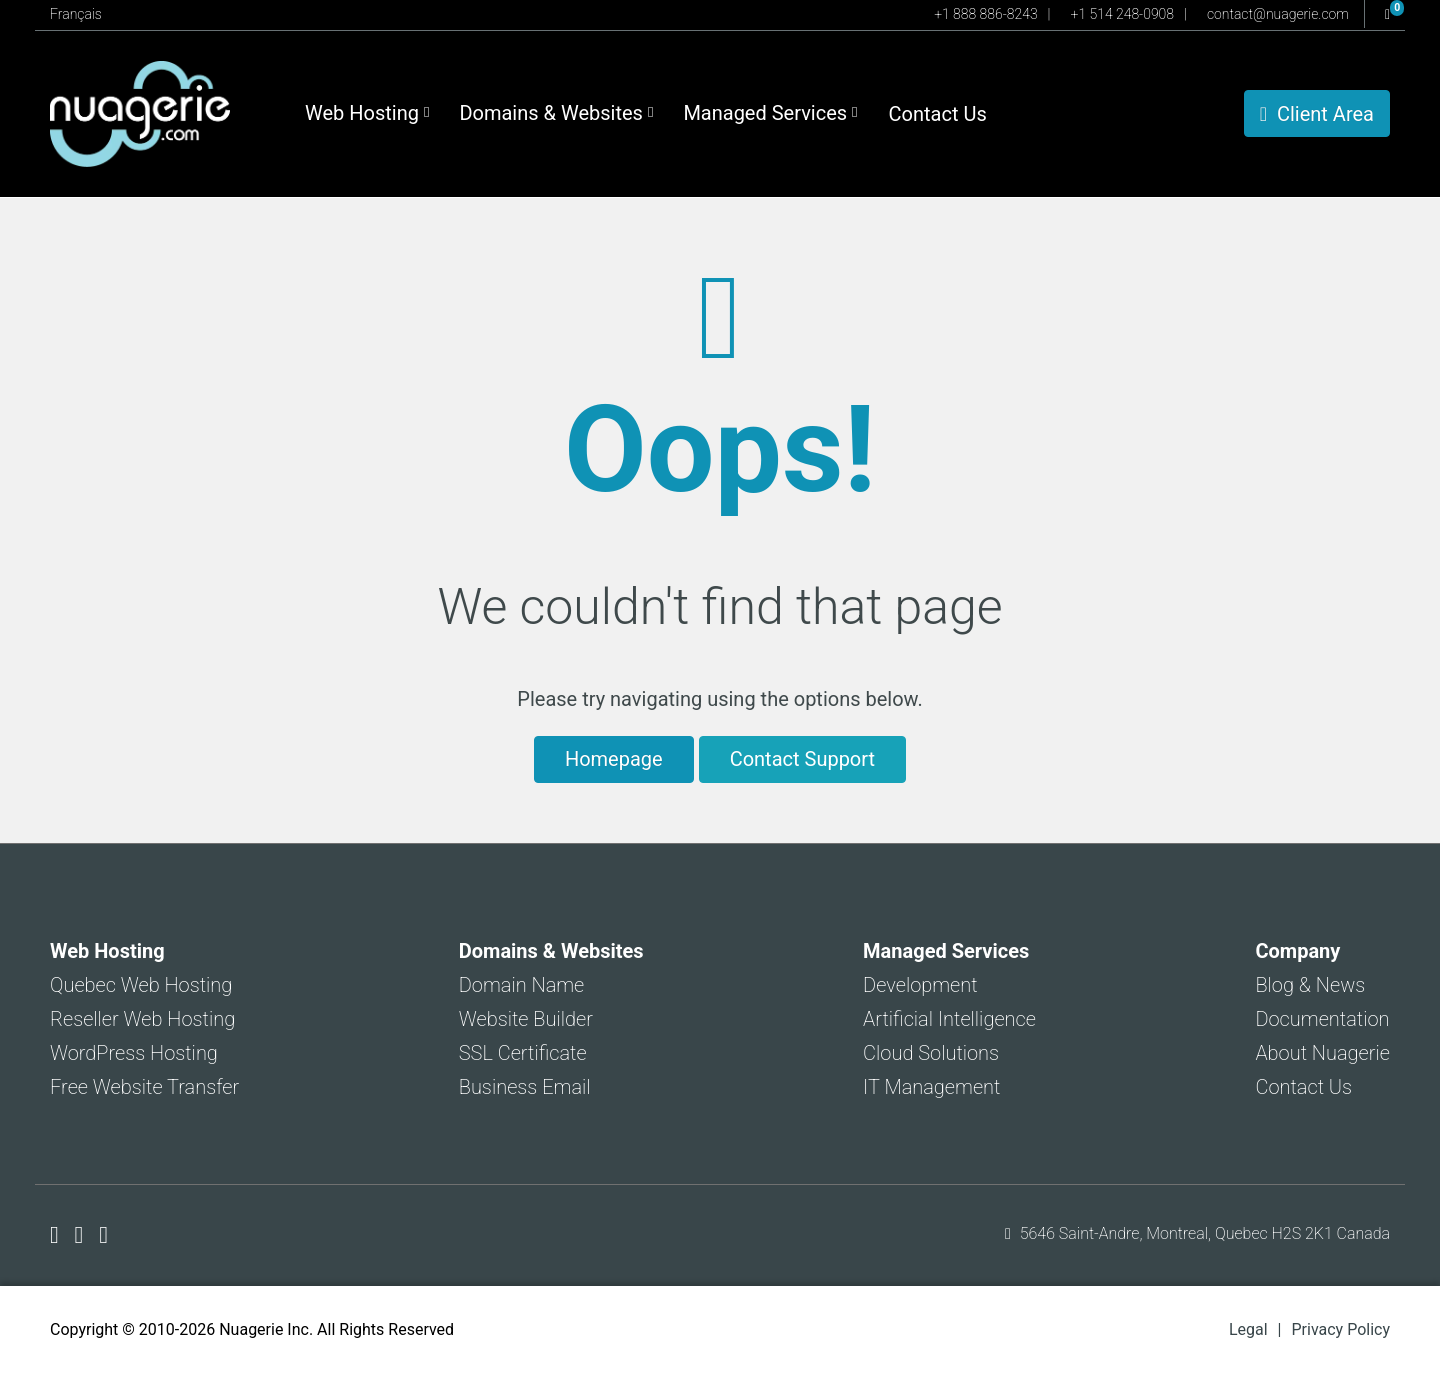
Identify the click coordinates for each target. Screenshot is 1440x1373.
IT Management (931, 1087)
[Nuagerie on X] (82, 1235)
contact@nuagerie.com (1278, 14)
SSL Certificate (523, 1053)
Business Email (525, 1087)
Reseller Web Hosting (142, 1019)
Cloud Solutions (931, 1053)
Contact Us (938, 114)
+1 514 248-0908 (1122, 14)
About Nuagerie (1322, 1053)
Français (76, 14)
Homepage (614, 759)
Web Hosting (367, 113)
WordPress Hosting (134, 1053)
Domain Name (522, 985)
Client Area (1317, 114)
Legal (1248, 1329)
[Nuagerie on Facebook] (57, 1235)
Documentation (1322, 1019)
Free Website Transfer (144, 1087)
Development (920, 985)
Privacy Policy (1341, 1329)
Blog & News (1310, 985)
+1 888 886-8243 (985, 14)
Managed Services (770, 113)
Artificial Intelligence (949, 1019)
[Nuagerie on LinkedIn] (103, 1235)
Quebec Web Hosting (141, 985)
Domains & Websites (556, 113)
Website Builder (526, 1019)
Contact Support (802, 759)
